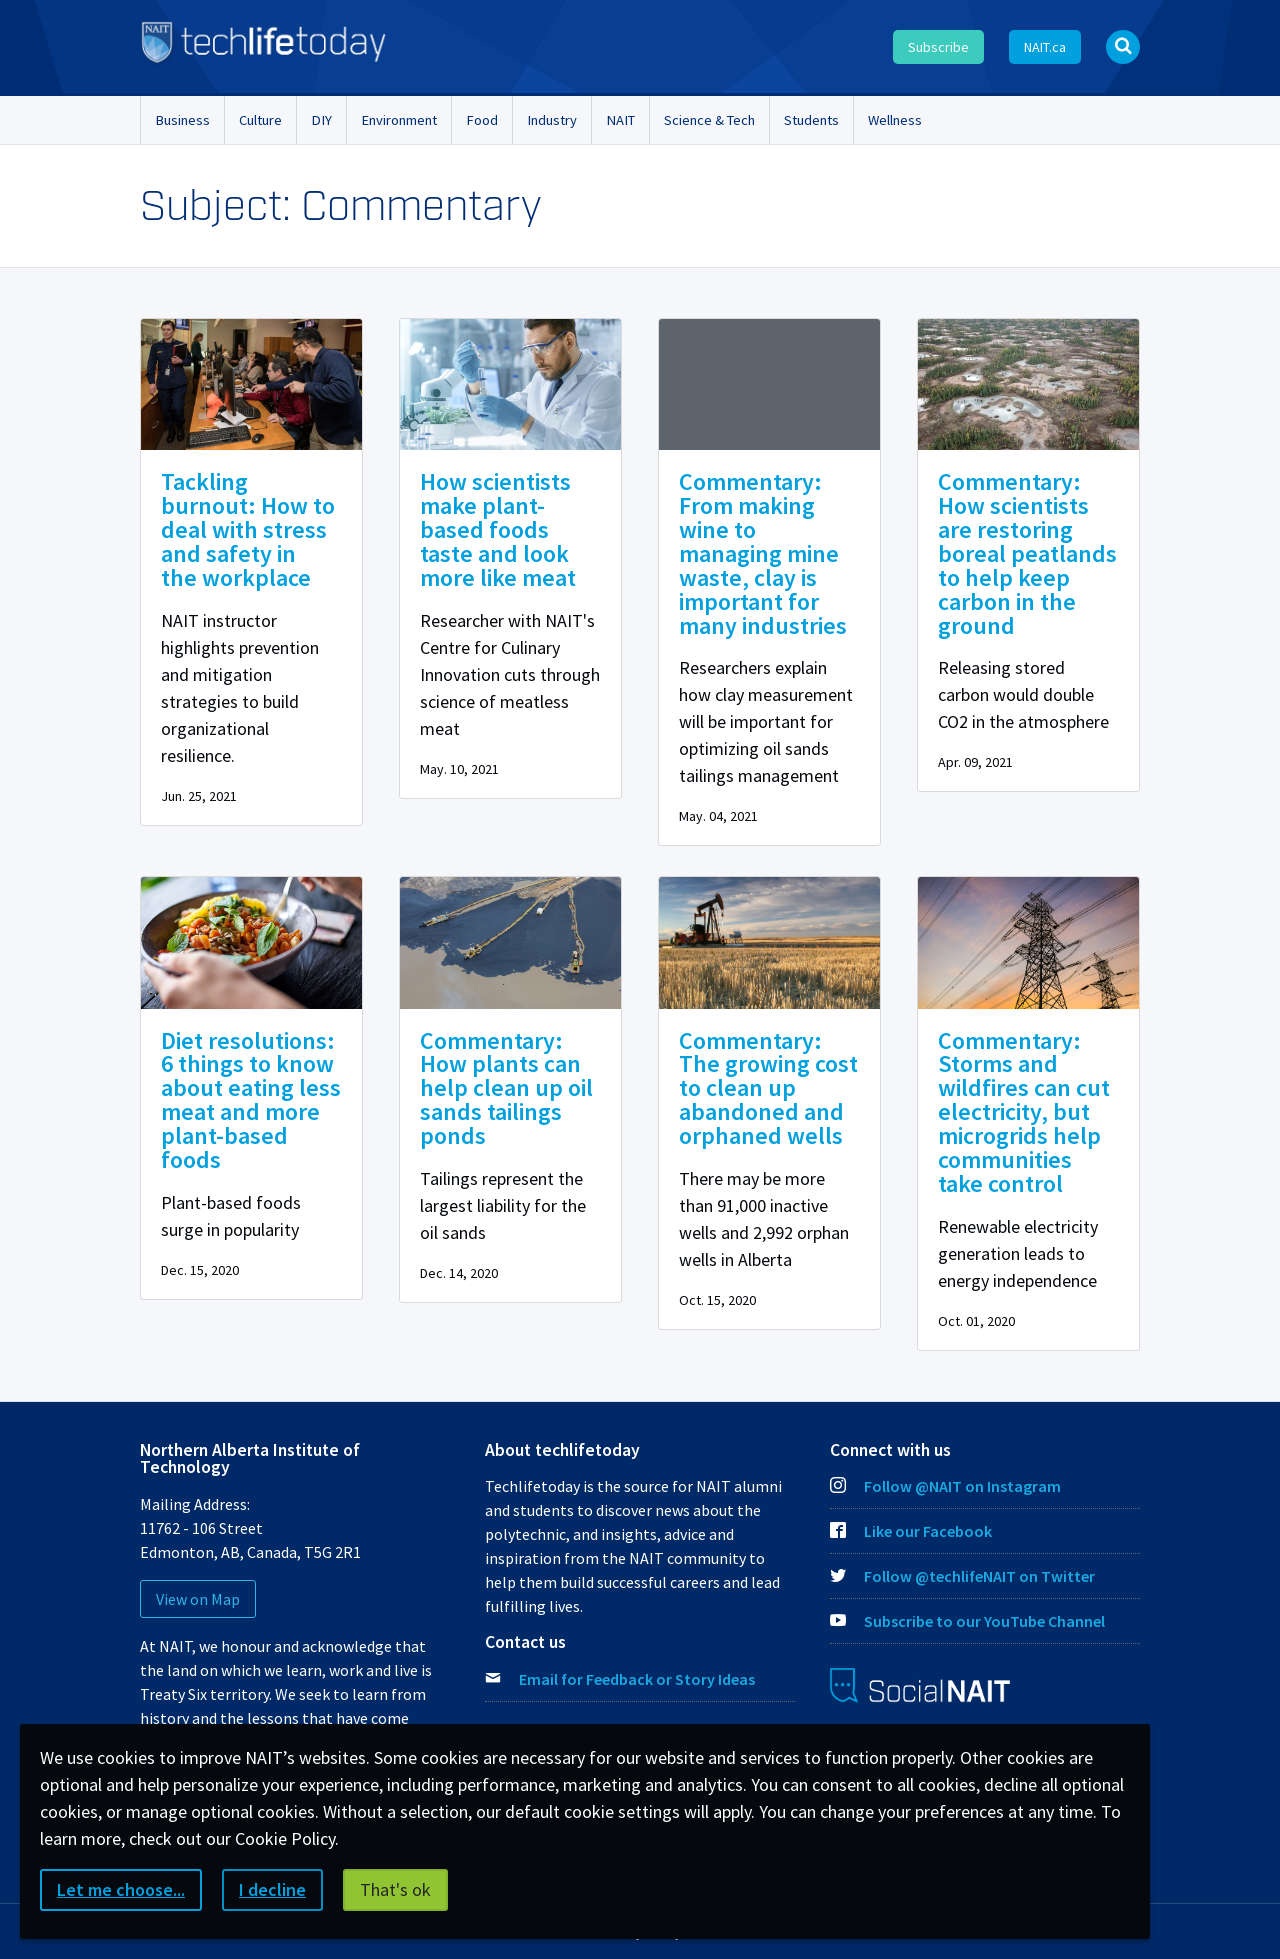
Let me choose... (121, 1889)
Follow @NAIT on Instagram (945, 1486)
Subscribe (938, 47)
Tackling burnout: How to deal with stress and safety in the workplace (248, 529)
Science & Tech (709, 120)
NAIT (620, 120)
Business (182, 120)
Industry (552, 120)
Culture (260, 120)
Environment (399, 120)
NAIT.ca (1045, 47)
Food (482, 120)
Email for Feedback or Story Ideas (637, 1679)
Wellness (895, 120)
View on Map (198, 1599)
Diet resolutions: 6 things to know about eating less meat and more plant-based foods (251, 1100)
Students (811, 120)
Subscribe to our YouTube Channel (967, 1621)
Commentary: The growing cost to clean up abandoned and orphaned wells (768, 1088)
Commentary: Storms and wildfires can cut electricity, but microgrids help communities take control (1024, 1112)
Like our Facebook (911, 1531)
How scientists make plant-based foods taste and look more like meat (498, 529)
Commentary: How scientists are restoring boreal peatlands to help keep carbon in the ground (1027, 553)
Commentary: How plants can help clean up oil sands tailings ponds (506, 1088)
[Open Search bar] (1123, 47)
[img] (251, 384)
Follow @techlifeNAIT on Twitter (962, 1576)
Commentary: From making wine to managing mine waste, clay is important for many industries (763, 553)
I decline (272, 1889)
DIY (321, 120)
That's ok (395, 1889)
